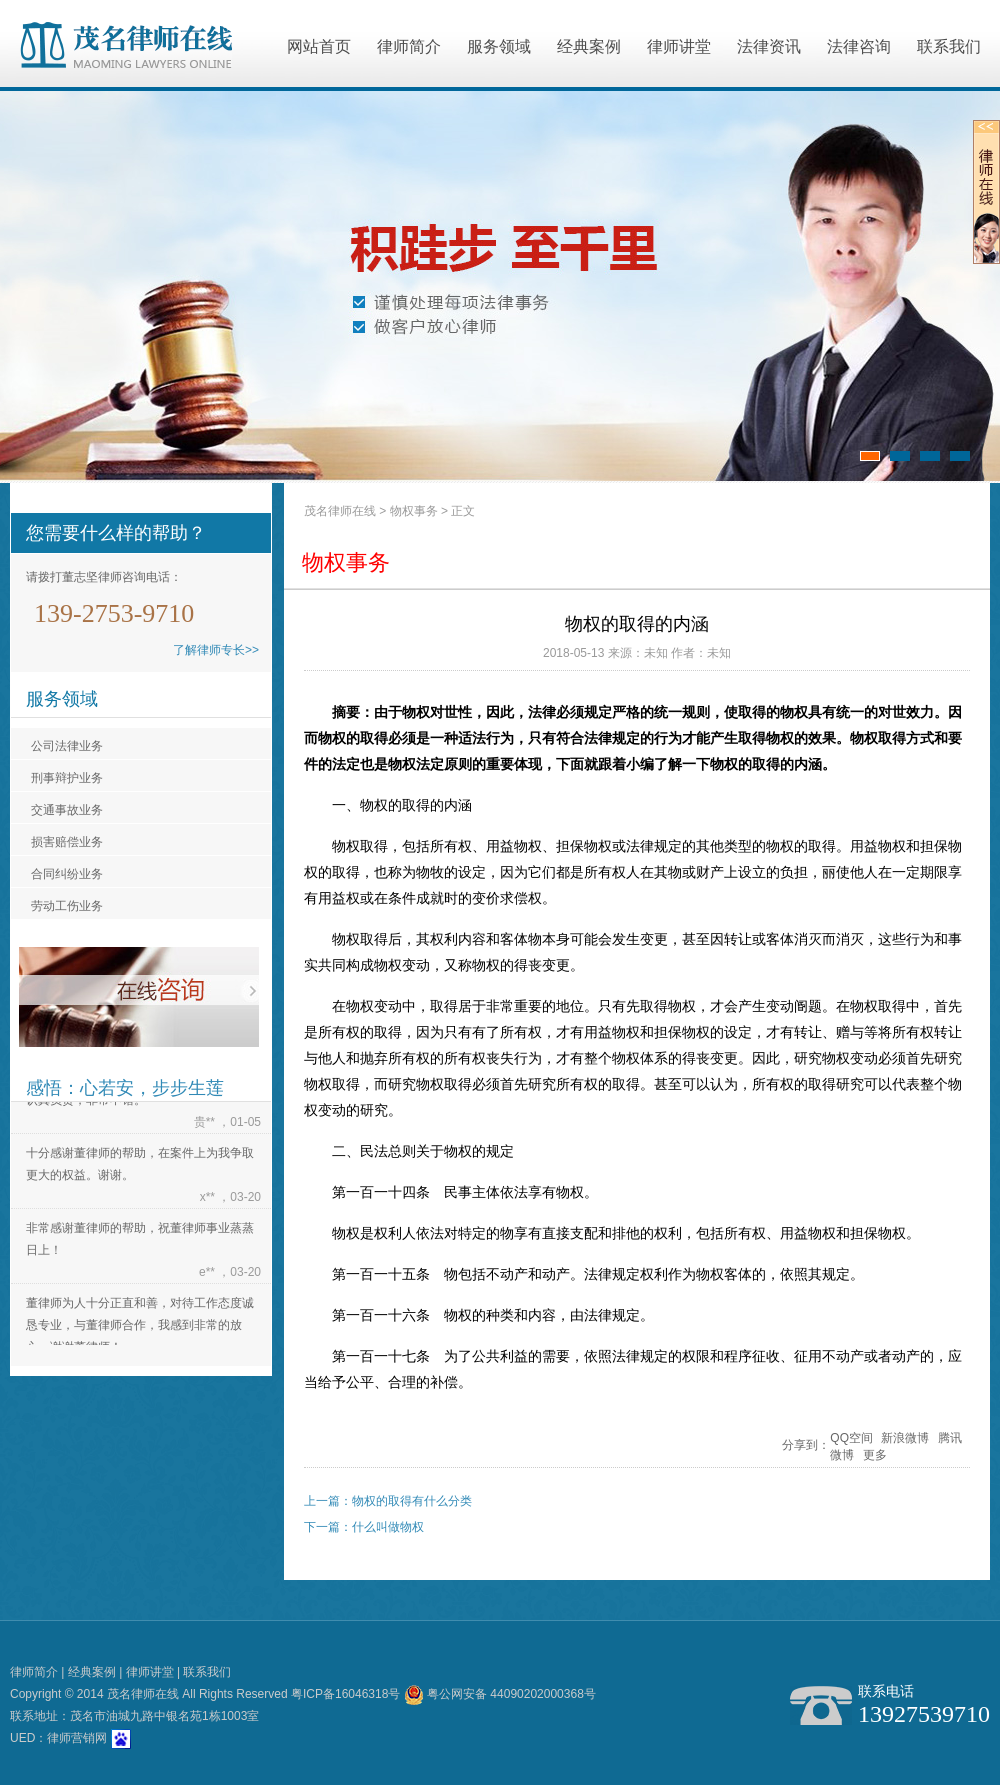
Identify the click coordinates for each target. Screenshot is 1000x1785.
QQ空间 (851, 1438)
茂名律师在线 (340, 511)
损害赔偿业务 (67, 842)
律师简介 (409, 46)
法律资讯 (769, 46)
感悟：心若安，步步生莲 (125, 1088)
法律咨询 (859, 46)
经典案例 (589, 46)
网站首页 (319, 46)
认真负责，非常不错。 (86, 1102)
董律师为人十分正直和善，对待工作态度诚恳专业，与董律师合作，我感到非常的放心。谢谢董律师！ (140, 1327)
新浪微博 (905, 1438)
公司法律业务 (67, 746)
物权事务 (414, 511)
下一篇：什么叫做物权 (364, 1527)
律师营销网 (77, 1738)
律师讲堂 (679, 46)
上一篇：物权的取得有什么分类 (388, 1501)
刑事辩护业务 (67, 778)
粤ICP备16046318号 (345, 1694)
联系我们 (949, 46)
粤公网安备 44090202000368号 (500, 1694)
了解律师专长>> (216, 650)
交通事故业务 (67, 810)
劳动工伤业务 (67, 906)
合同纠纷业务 (67, 874)
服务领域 (499, 46)
